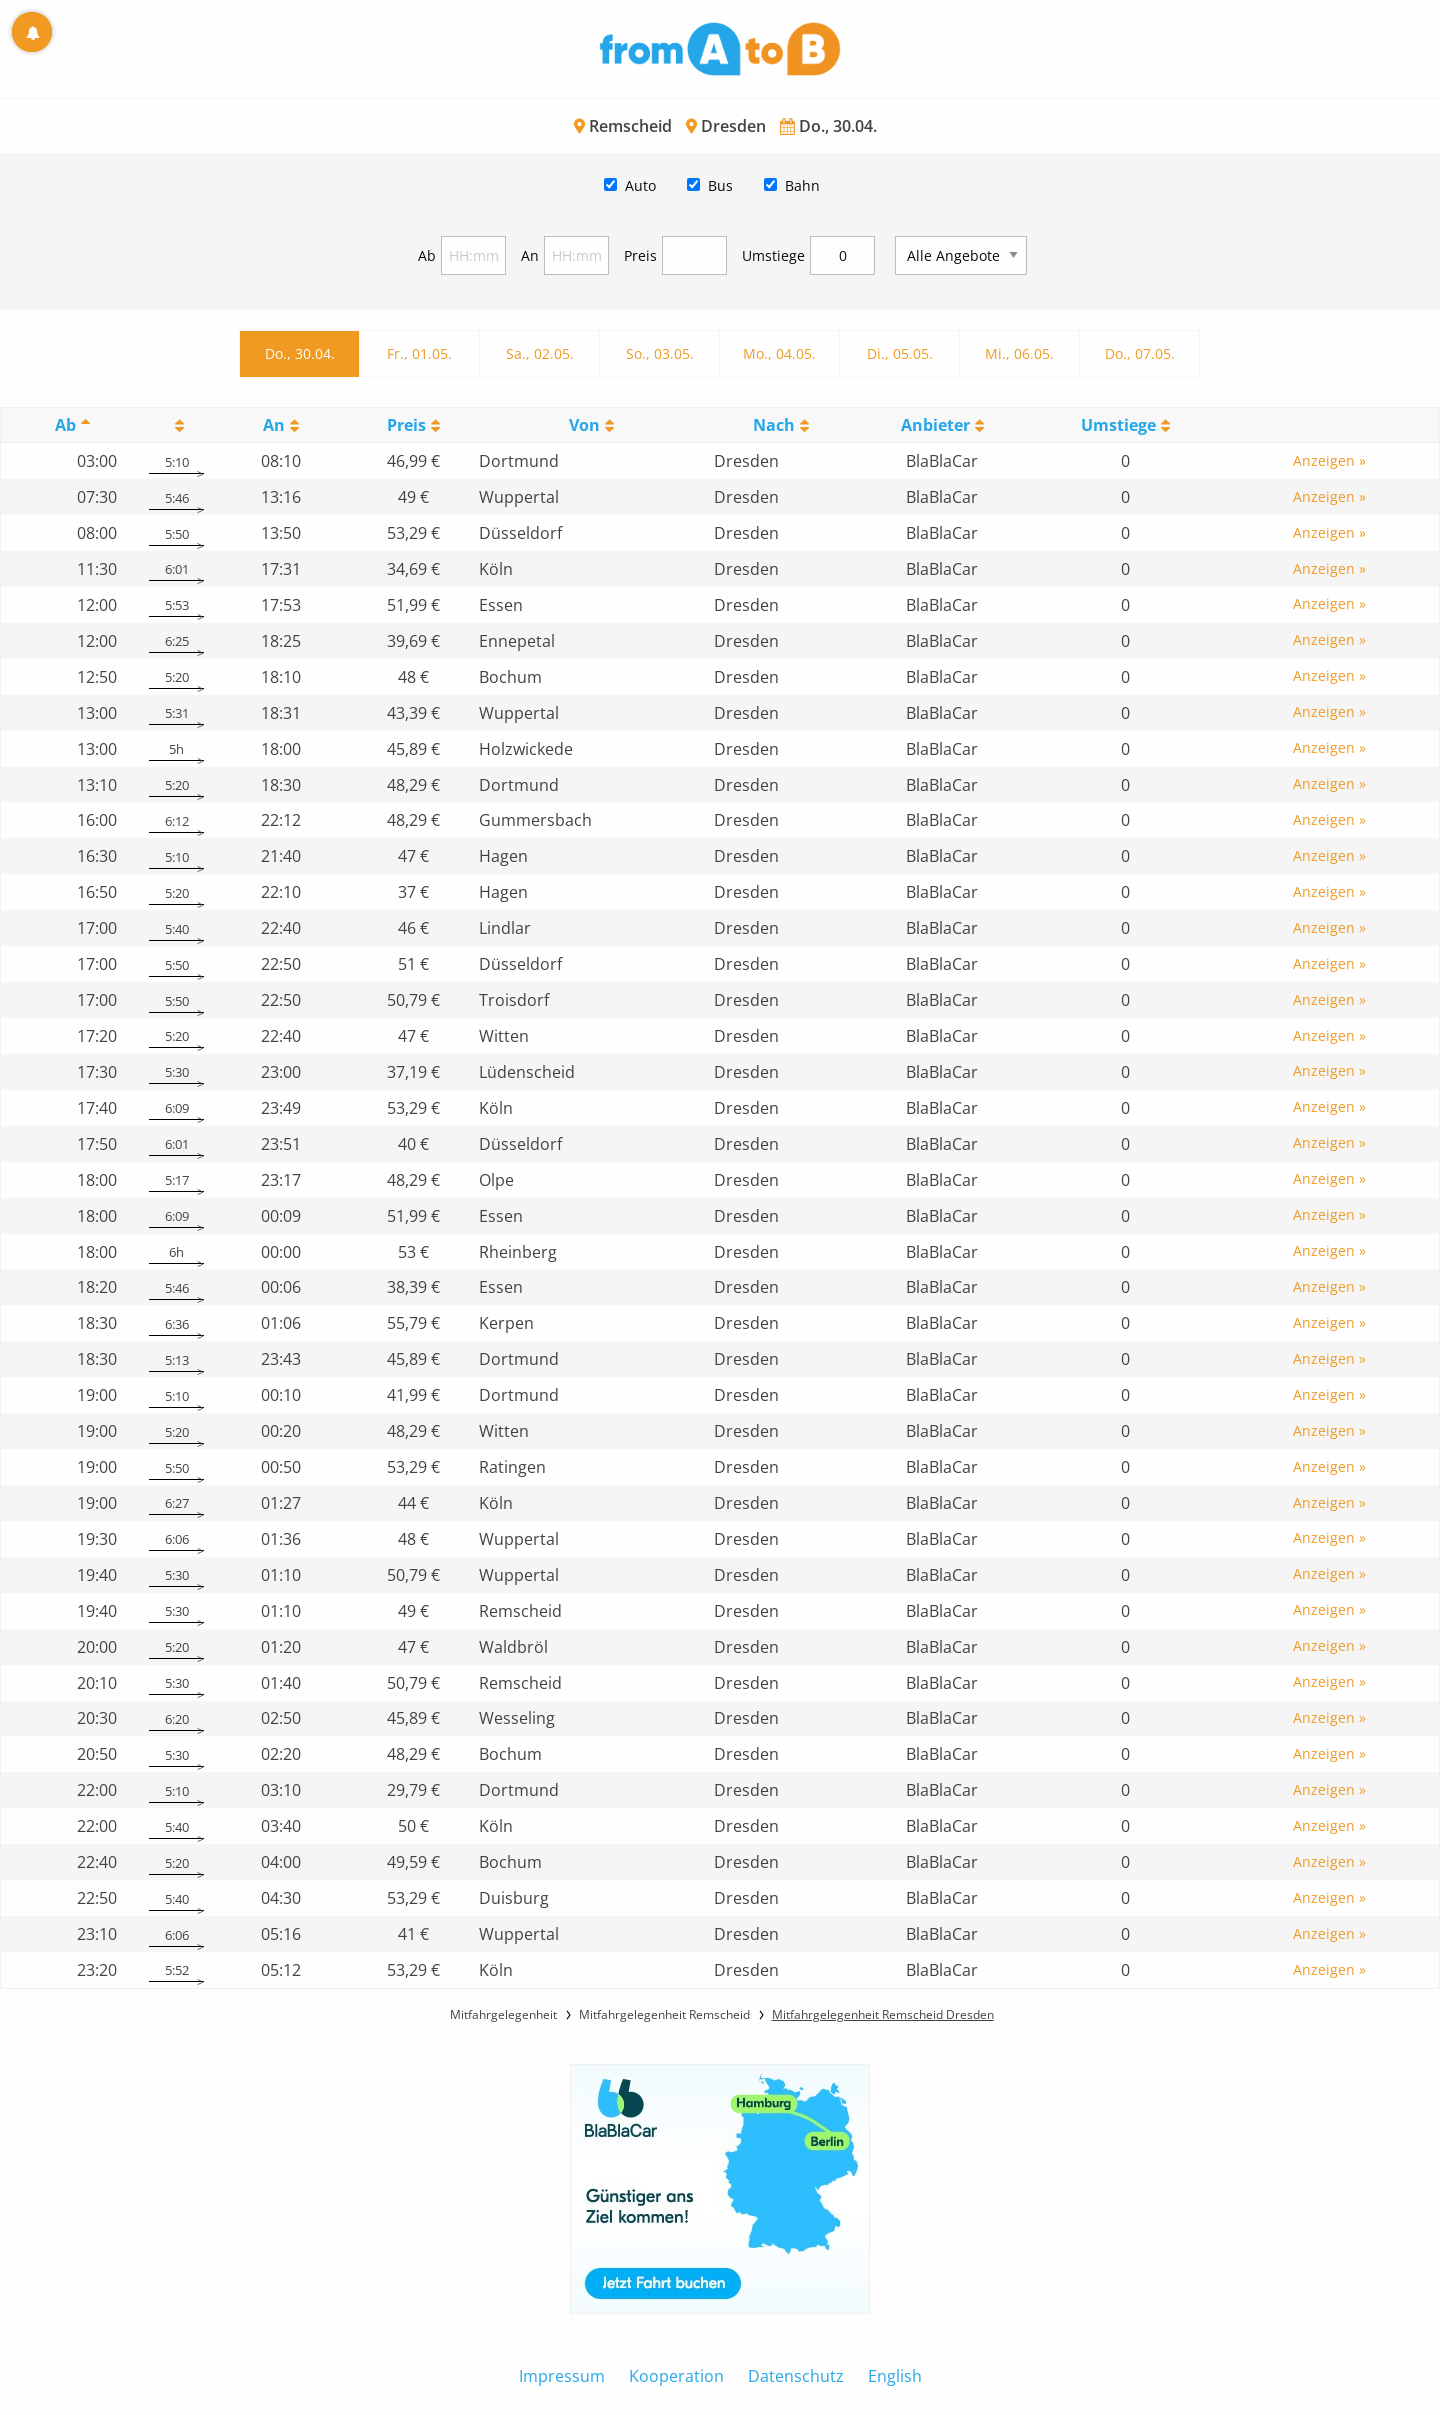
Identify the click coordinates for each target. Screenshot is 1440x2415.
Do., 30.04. (300, 353)
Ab (427, 255)
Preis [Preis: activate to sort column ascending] (406, 425)
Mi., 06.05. (1019, 353)
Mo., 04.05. (779, 353)
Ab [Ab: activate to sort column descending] (65, 425)
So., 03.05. (660, 353)
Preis (640, 255)
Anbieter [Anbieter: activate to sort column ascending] (935, 425)
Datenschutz (796, 2376)
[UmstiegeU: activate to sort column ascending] (1126, 425)
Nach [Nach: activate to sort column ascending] (774, 425)
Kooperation (676, 2376)
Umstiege (773, 255)
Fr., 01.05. (419, 353)
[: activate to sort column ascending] (176, 425)
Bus (720, 185)
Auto (640, 185)
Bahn (802, 185)
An (530, 255)
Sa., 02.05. (540, 353)
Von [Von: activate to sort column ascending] (584, 425)
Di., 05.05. (900, 353)
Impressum (562, 2376)
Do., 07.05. (1140, 353)
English (895, 2376)
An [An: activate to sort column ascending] (274, 425)
